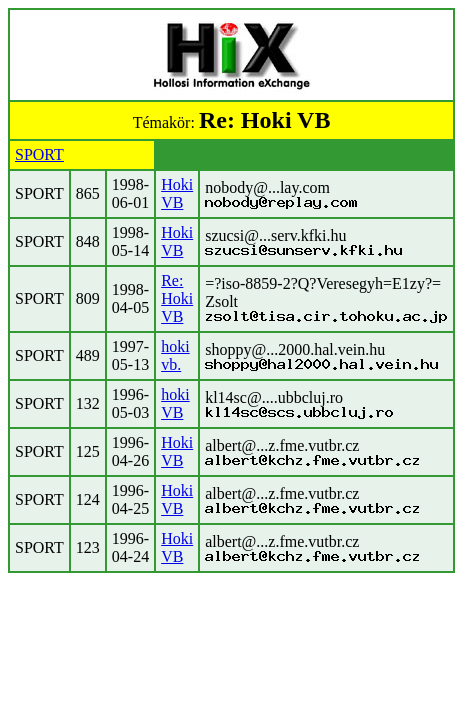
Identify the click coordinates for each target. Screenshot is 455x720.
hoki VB (175, 403)
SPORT (39, 154)
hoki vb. (175, 355)
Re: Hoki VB (177, 298)
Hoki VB (177, 193)
